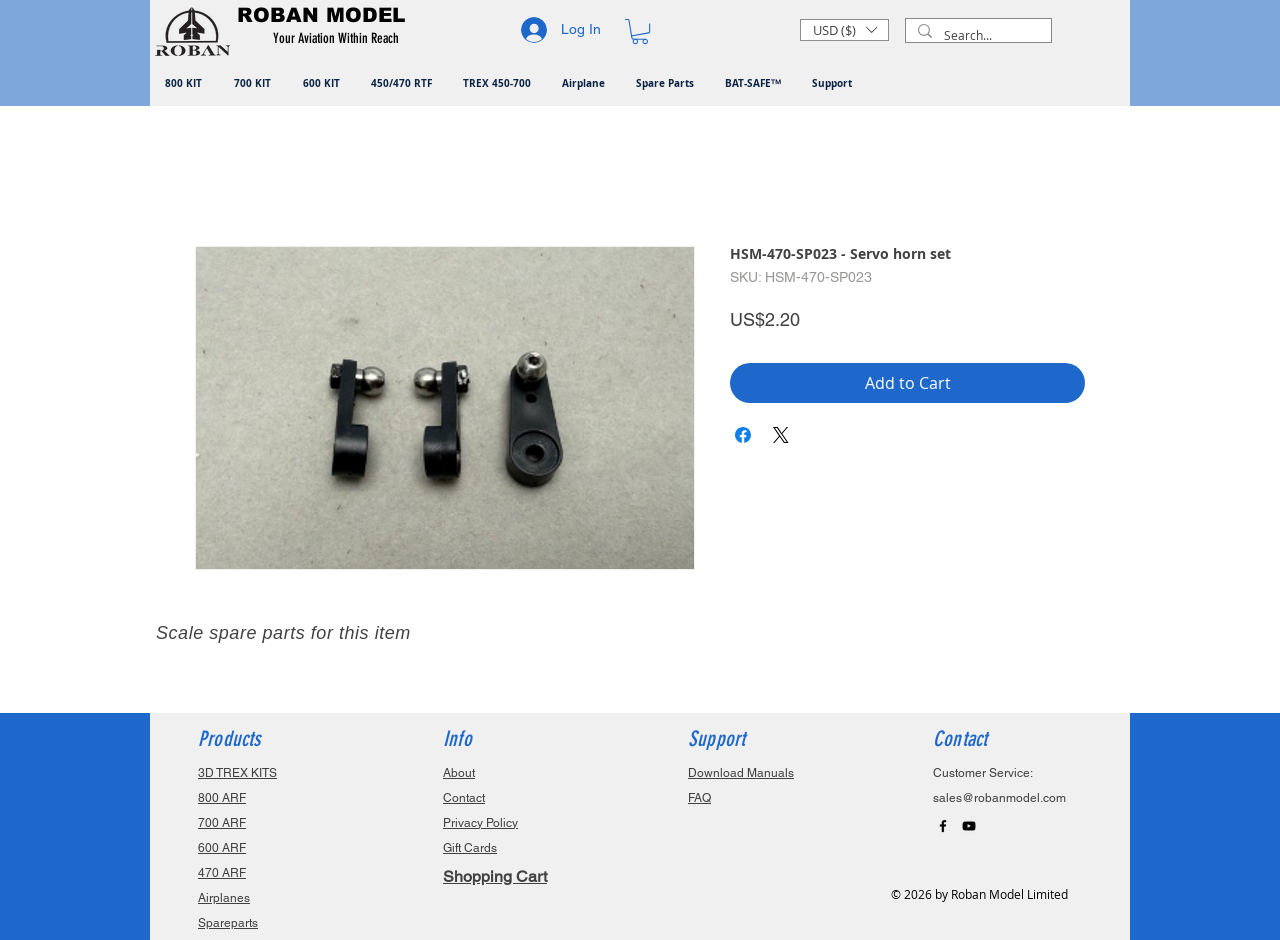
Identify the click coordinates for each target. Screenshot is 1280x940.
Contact (464, 798)
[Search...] (976, 35)
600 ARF (222, 848)
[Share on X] (781, 435)
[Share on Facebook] (743, 435)
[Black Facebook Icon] (943, 826)
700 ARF (222, 823)
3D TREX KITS (237, 773)
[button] (339, 39)
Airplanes (224, 898)
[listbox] (844, 30)
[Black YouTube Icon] (969, 826)
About (459, 773)
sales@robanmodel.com (999, 798)
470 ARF (222, 873)
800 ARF (222, 798)
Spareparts (228, 923)
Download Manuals (741, 773)
